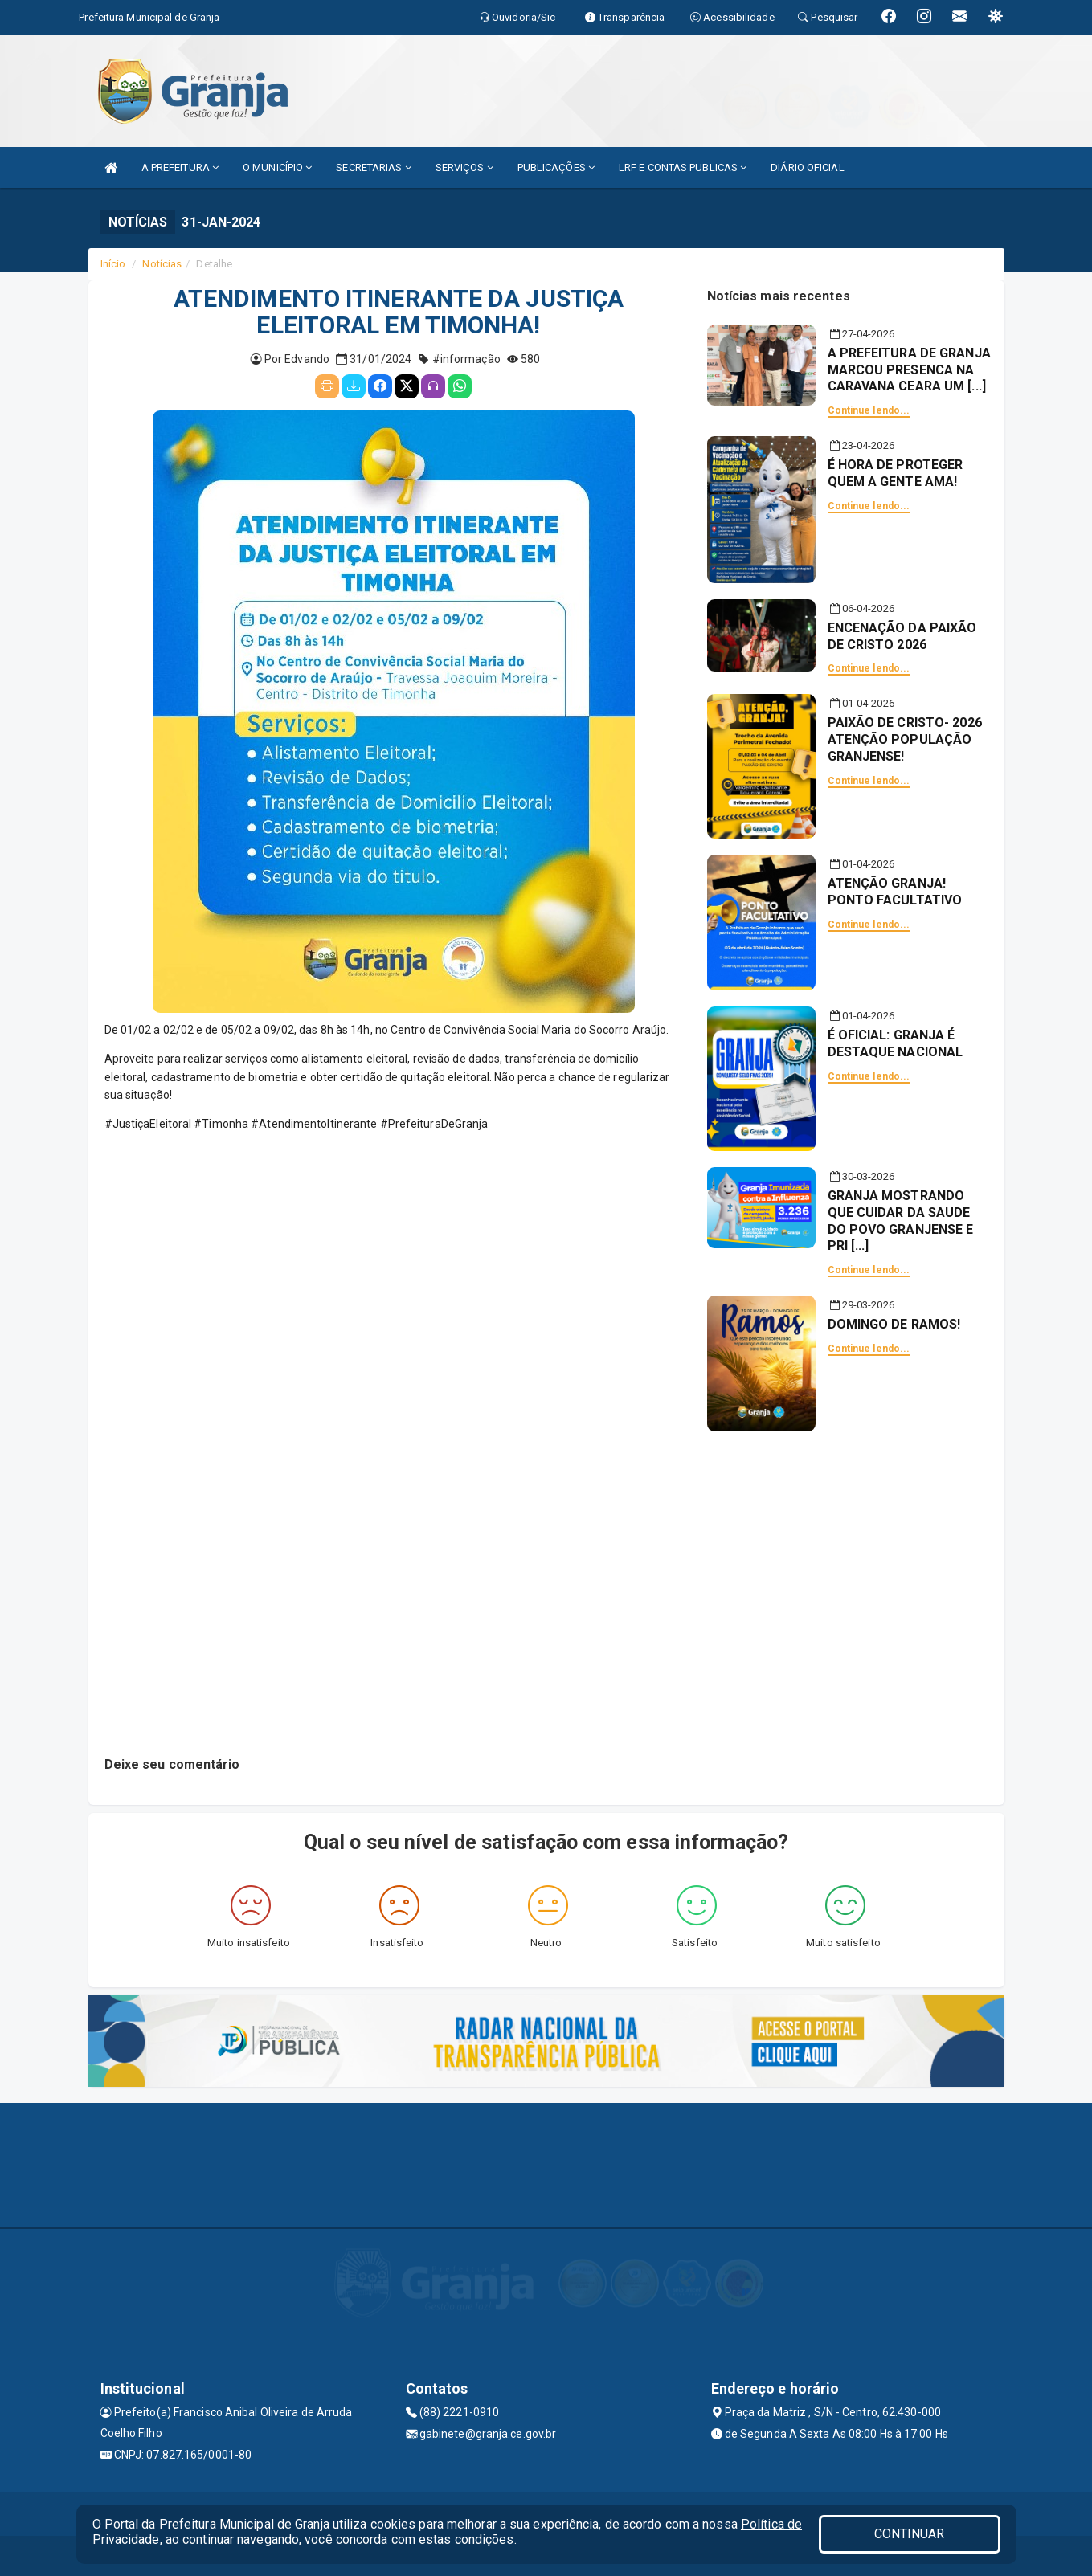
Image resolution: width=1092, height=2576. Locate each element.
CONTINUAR (909, 2533)
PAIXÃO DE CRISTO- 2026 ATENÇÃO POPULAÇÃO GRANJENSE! (905, 739)
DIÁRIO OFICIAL (807, 167)
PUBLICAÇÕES (556, 167)
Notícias (162, 264)
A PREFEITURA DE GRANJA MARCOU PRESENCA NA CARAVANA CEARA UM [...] (909, 369)
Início (113, 264)
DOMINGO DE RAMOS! (894, 1324)
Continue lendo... (869, 410)
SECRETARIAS (373, 167)
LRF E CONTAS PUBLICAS (682, 167)
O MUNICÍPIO (277, 167)
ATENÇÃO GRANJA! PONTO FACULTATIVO (895, 892)
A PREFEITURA (180, 167)
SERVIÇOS (464, 167)
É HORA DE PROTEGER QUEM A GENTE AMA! (895, 473)
